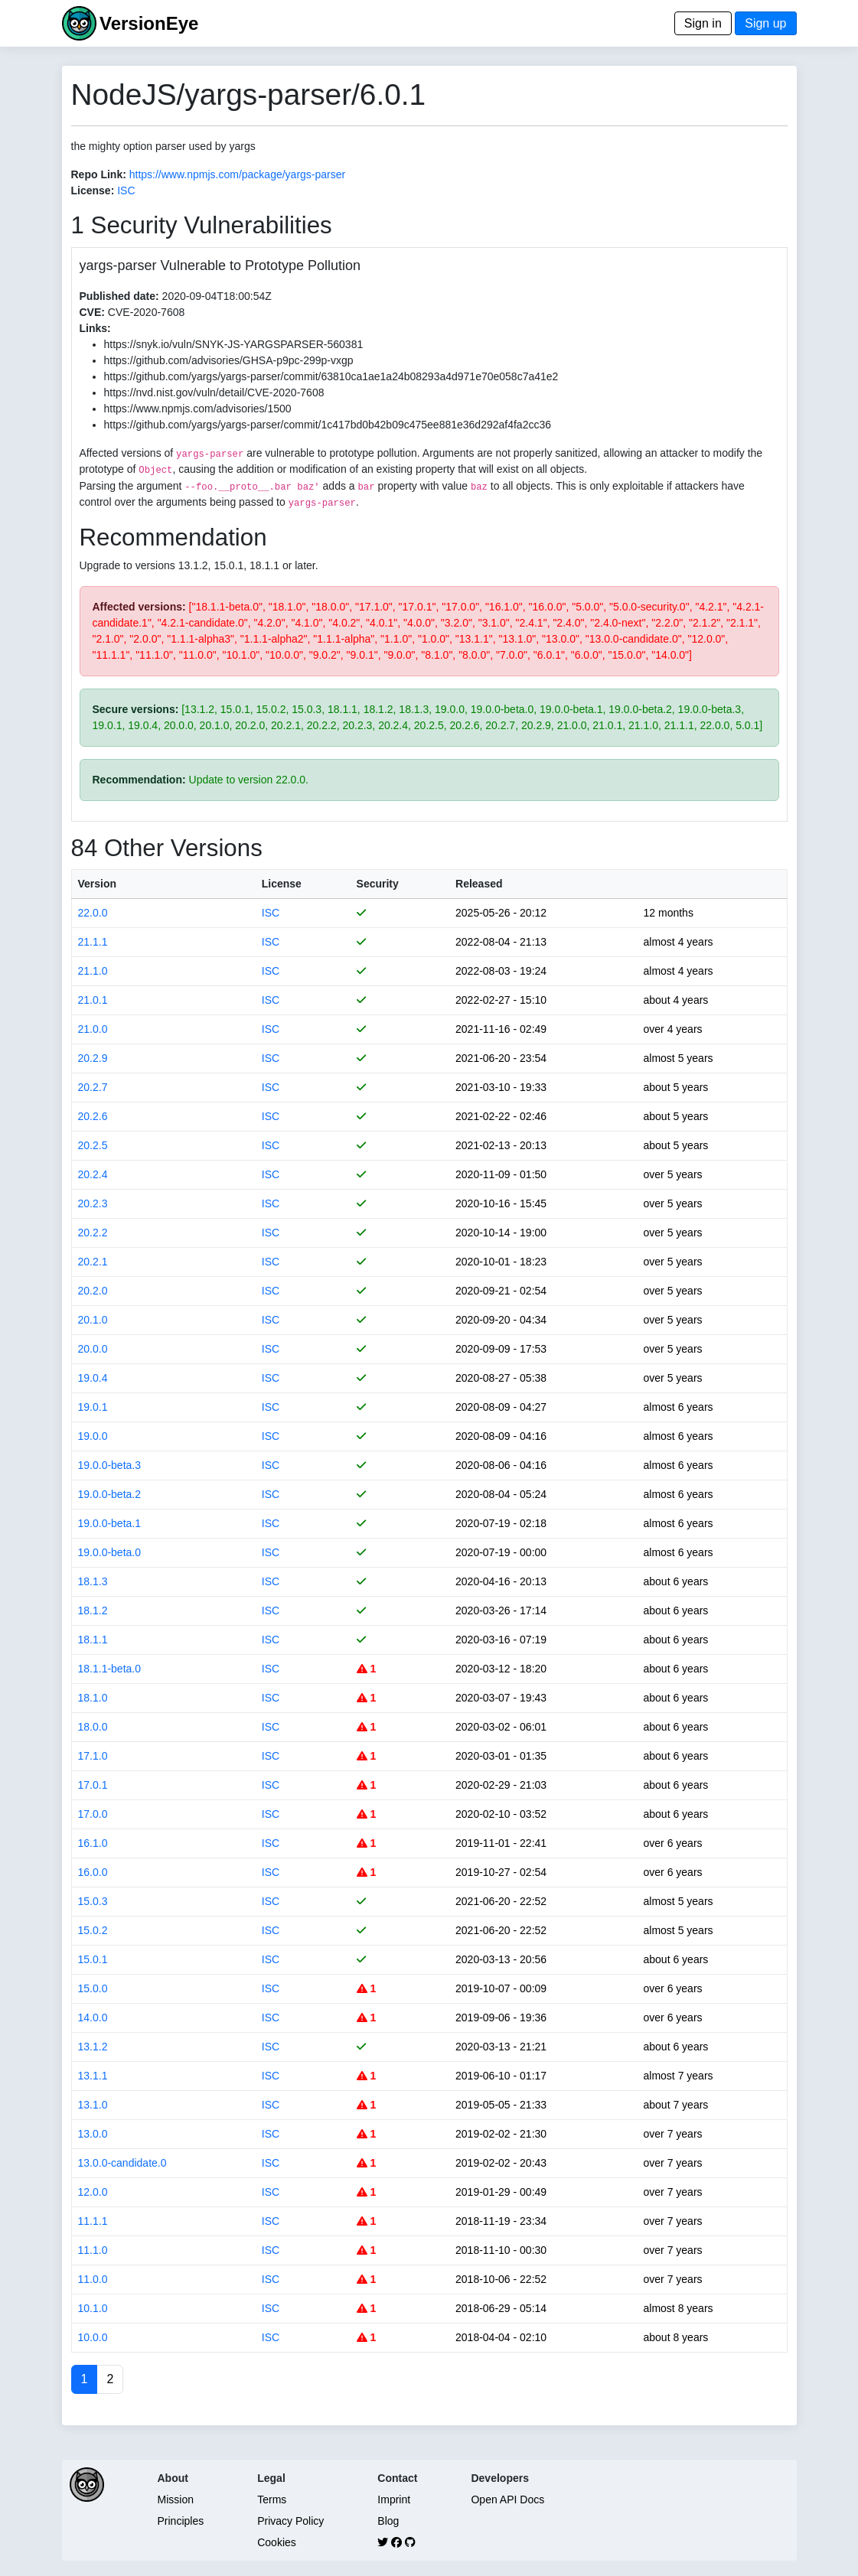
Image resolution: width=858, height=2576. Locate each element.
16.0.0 (93, 1872)
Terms (271, 2499)
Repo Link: (98, 174)
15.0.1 (93, 1959)
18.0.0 (93, 1727)
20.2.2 (93, 1232)
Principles (181, 2521)
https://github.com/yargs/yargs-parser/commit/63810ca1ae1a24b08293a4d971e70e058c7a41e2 (331, 376)
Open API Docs (507, 2499)
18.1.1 (93, 1639)
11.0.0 (93, 2279)
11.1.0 (93, 2250)
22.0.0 (93, 913)
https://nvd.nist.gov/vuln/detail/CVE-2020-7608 (214, 392)
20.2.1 (93, 1261)
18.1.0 (93, 1698)
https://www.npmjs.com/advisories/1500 (198, 408)
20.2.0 (93, 1291)
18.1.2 (93, 1610)
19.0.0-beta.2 (110, 1494)
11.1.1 (93, 2221)
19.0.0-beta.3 (110, 1465)
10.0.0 (93, 2337)
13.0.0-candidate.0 (122, 2163)
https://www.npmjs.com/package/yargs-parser (237, 174)
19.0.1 (93, 1407)
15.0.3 (93, 1901)
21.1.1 (93, 942)
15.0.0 (93, 1988)
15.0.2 (93, 1930)
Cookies (276, 2542)
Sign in (703, 23)
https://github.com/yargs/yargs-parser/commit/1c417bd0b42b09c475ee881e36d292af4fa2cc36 (328, 424)
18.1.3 (93, 1581)
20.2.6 (93, 1116)
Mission (176, 2499)
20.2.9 (93, 1058)
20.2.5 (93, 1145)
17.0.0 (93, 1814)
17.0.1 (93, 1785)
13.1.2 (93, 2046)
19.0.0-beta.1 (110, 1523)
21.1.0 (93, 971)
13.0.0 (93, 2134)
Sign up (765, 23)
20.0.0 (93, 1349)
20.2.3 (93, 1203)
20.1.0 (93, 1320)
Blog (388, 2521)
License (282, 884)
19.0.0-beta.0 (110, 1552)
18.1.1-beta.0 (110, 1669)
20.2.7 (93, 1087)
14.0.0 (93, 2017)
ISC (126, 190)
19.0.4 (93, 1378)
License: (93, 190)
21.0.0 (93, 1029)
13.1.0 (93, 2105)
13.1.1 (93, 2076)
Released (478, 884)
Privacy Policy (290, 2521)
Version (97, 884)
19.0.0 (93, 1436)
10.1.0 (93, 2308)
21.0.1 (93, 1000)
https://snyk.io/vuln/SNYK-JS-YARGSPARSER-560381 (234, 344)
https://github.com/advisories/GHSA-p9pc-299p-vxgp (229, 360)
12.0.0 (93, 2192)
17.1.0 (93, 1756)
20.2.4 (93, 1174)
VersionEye (149, 23)
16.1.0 (93, 1843)
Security (378, 884)
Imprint (393, 2499)
